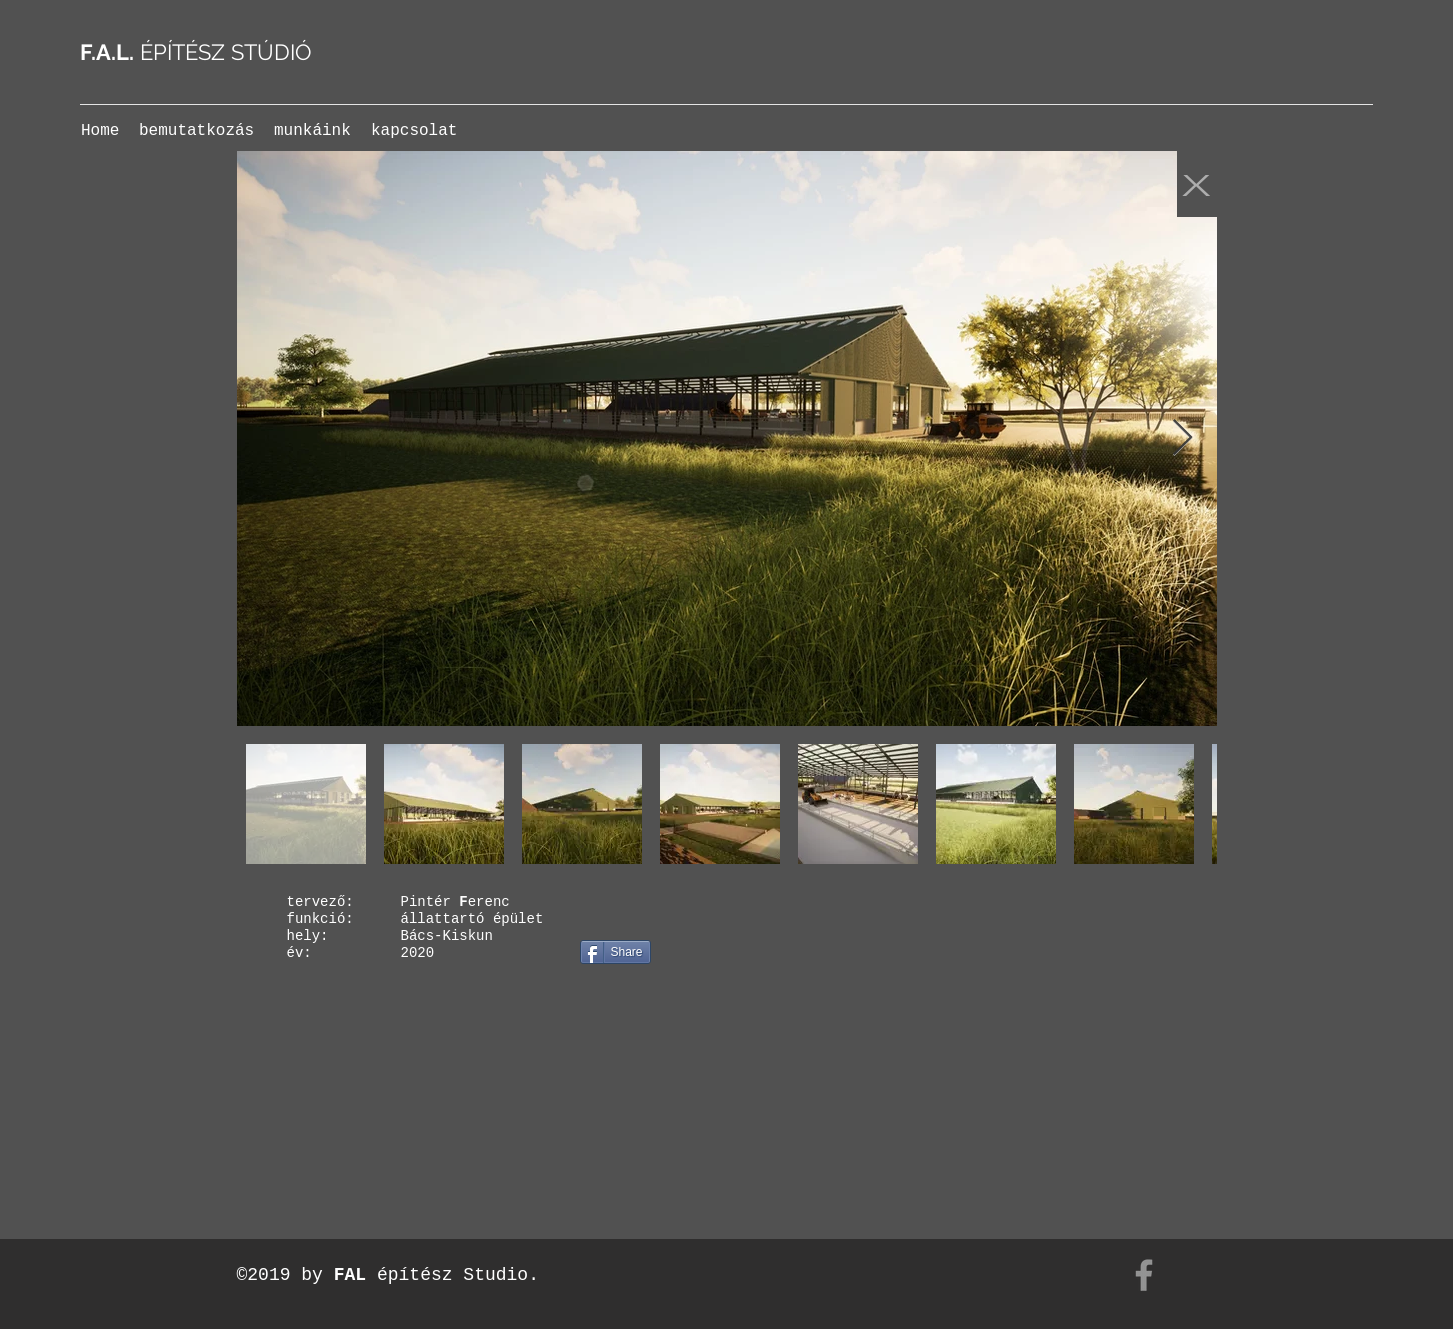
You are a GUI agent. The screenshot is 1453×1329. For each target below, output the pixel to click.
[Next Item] (1182, 438)
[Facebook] (1144, 1275)
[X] (1197, 184)
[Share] (615, 952)
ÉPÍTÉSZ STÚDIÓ (196, 52)
